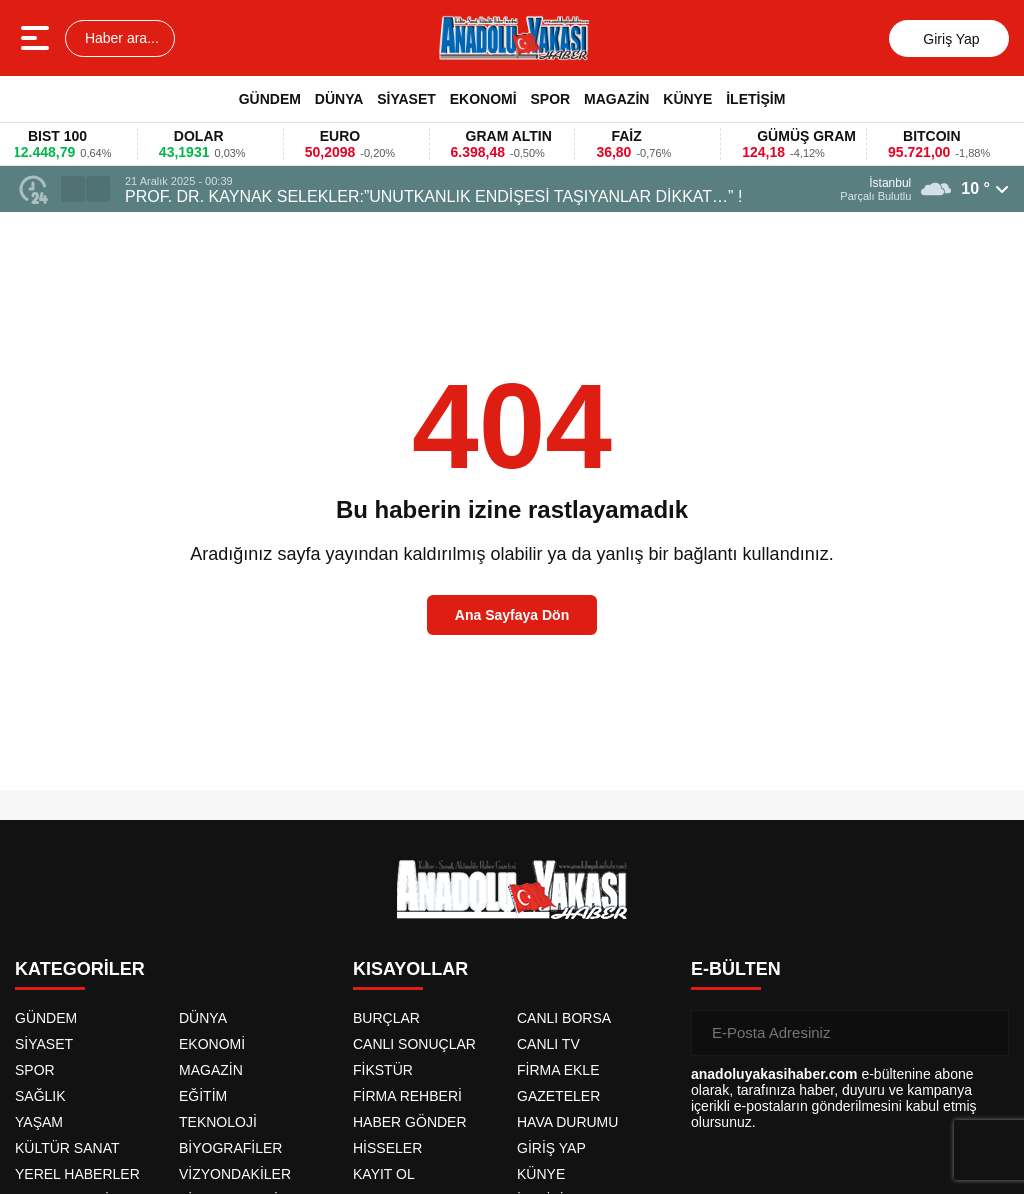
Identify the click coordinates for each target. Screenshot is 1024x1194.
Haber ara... (120, 38)
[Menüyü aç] (37, 38)
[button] (73, 189)
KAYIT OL (384, 1174)
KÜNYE (687, 99)
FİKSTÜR (383, 1070)
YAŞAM (39, 1122)
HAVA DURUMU (567, 1122)
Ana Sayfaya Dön (512, 615)
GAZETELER (558, 1096)
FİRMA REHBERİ (407, 1096)
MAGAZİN (616, 99)
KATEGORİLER (80, 969)
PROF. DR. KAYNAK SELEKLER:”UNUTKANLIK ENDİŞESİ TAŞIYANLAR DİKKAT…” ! (433, 196)
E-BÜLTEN (736, 969)
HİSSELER (387, 1148)
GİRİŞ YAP (551, 1148)
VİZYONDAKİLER (235, 1174)
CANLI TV (548, 1044)
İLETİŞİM (755, 99)
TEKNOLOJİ (218, 1122)
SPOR (550, 99)
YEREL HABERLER (77, 1174)
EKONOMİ (483, 99)
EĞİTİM (203, 1096)
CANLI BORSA (564, 1018)
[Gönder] (986, 1033)
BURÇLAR (386, 1018)
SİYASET (406, 99)
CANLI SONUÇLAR (414, 1044)
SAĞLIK (40, 1096)
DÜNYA (339, 99)
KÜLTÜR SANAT (67, 1148)
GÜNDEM (270, 99)
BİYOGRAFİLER (230, 1148)
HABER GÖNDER (410, 1122)
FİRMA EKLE (558, 1070)
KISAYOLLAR (410, 969)
